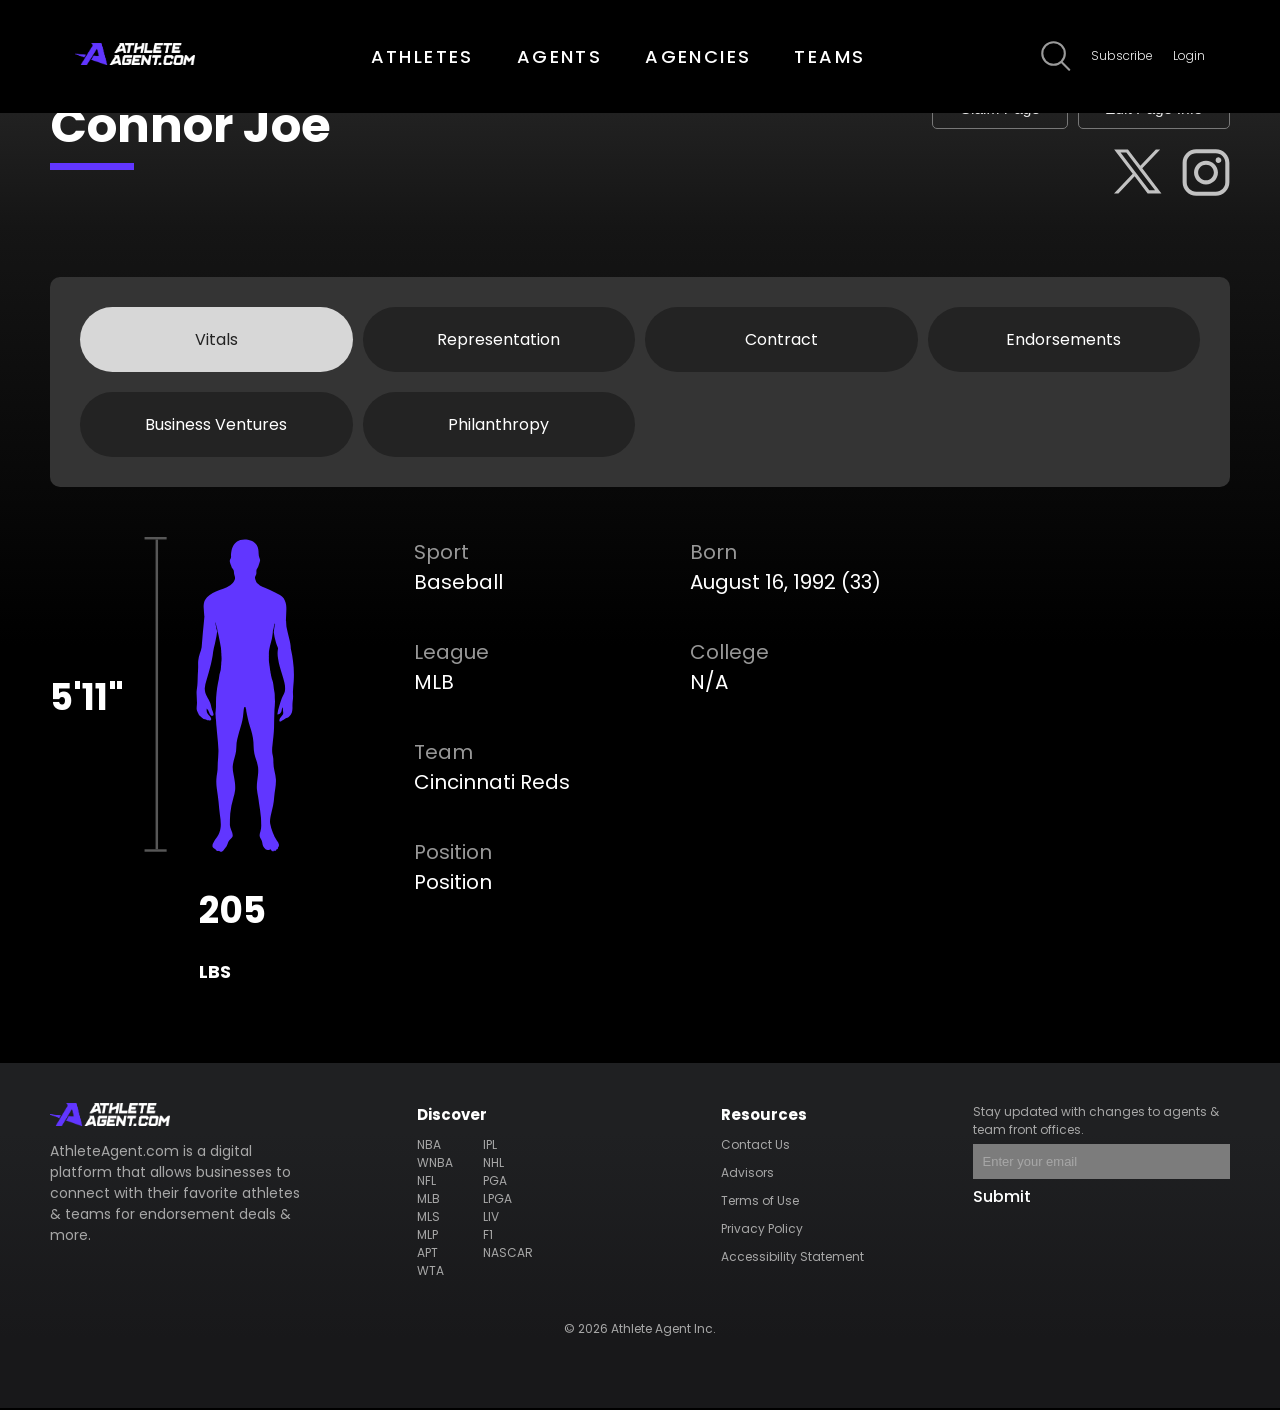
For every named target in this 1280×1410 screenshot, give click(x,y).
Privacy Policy (762, 1230)
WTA (430, 1272)
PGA (495, 1182)
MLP (427, 1236)
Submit (1002, 1198)
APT (427, 1254)
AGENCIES (698, 56)
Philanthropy (498, 425)
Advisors (747, 1174)
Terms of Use (760, 1202)
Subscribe (1122, 55)
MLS (428, 1218)
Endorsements (1063, 340)
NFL (426, 1182)
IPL (490, 1146)
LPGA (497, 1200)
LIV (491, 1218)
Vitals (216, 340)
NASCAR (508, 1254)
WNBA (435, 1164)
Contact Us (755, 1146)
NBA (429, 1146)
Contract (781, 340)
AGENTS (559, 56)
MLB (428, 1200)
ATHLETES (422, 56)
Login (1189, 55)
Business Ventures (216, 425)
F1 (488, 1236)
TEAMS (829, 56)
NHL (493, 1164)
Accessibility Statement (792, 1258)
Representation (498, 340)
